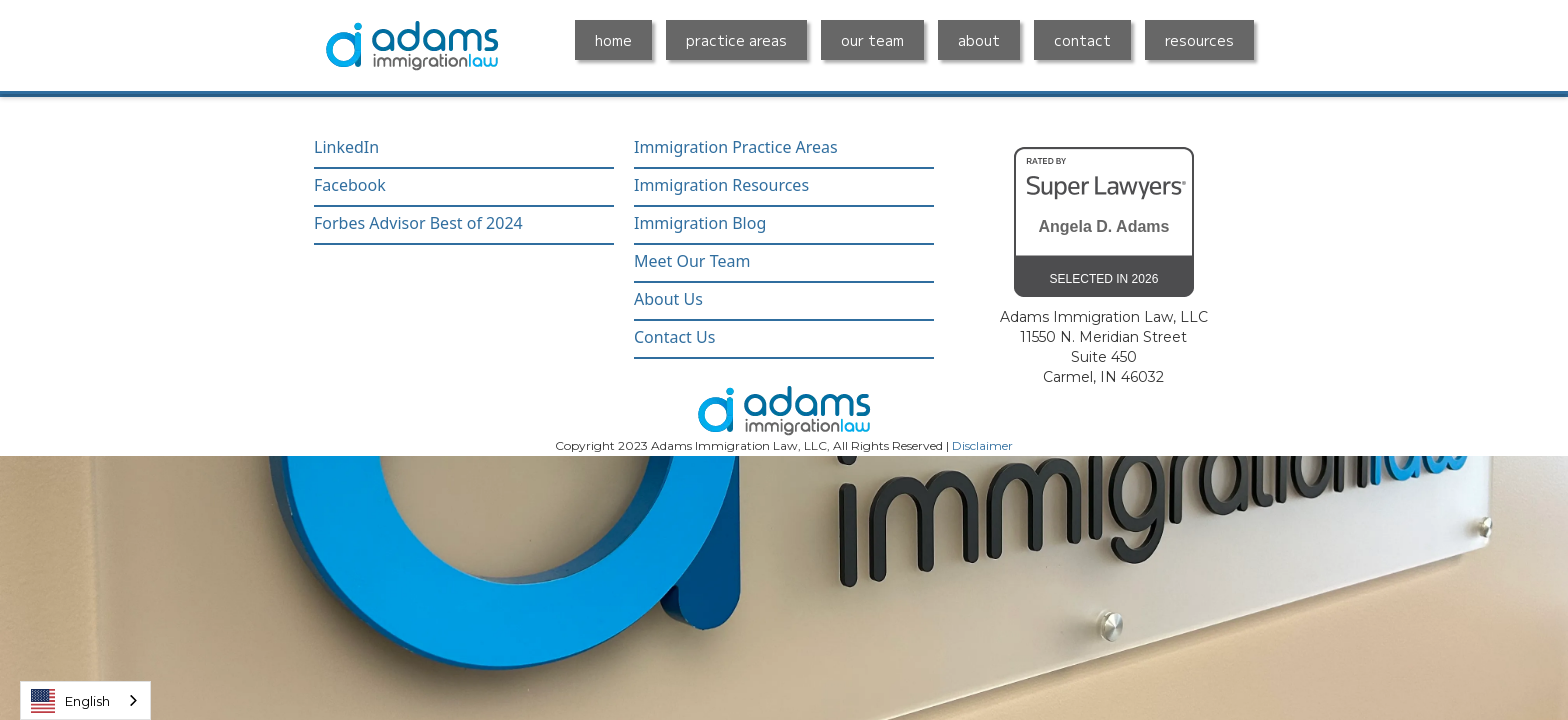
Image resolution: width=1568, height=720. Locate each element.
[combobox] (85, 700)
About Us (668, 299)
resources (1199, 40)
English (70, 701)
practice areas (736, 40)
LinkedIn (346, 147)
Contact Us (674, 337)
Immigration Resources (721, 185)
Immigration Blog (700, 223)
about (979, 40)
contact (1082, 40)
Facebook (350, 185)
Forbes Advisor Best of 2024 (418, 223)
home (613, 40)
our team (872, 40)
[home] (412, 45)
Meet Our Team (692, 261)
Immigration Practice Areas (736, 147)
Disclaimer (982, 445)
